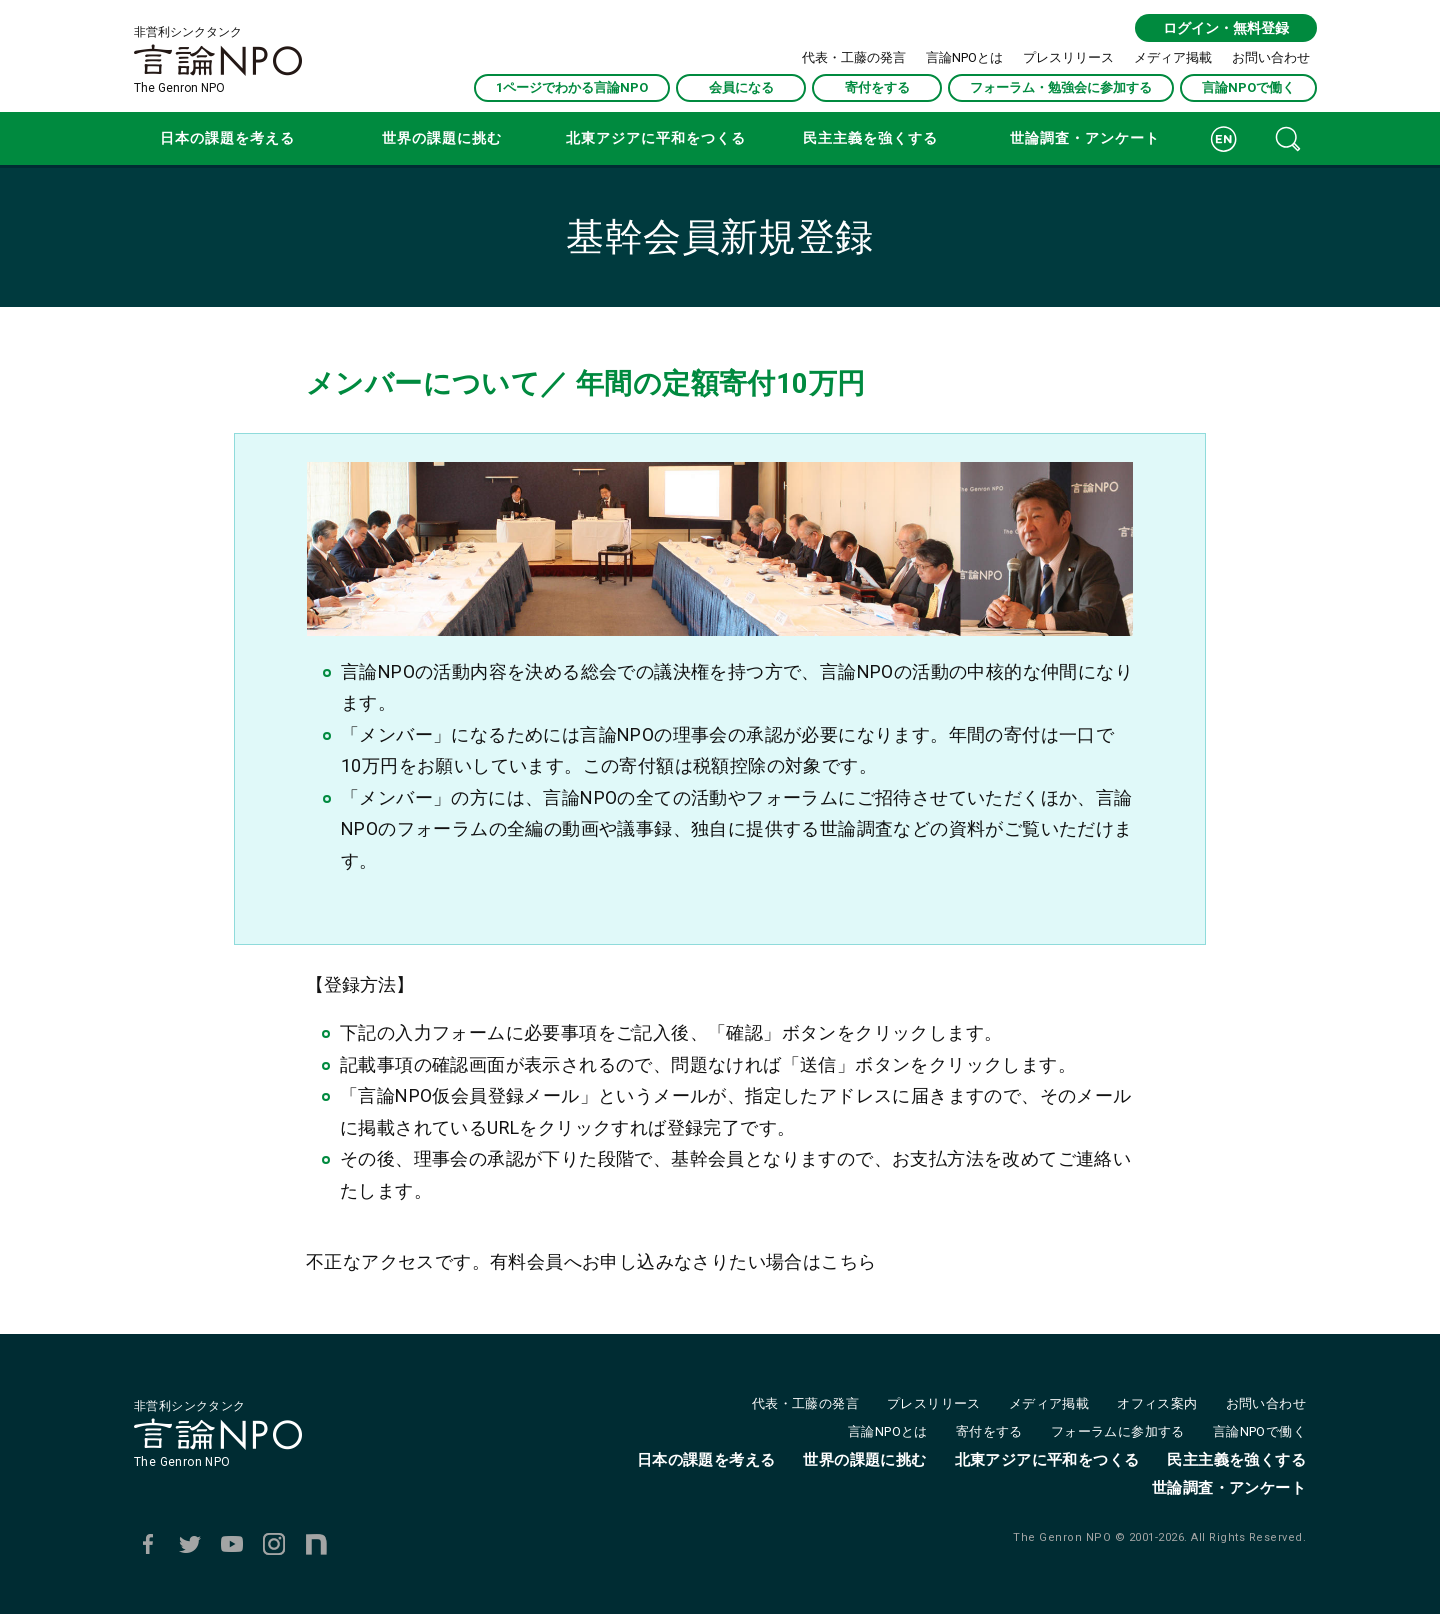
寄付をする (877, 87)
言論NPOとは (964, 57)
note (316, 1544)
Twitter (190, 1544)
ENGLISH (1224, 138)
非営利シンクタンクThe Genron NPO (218, 60)
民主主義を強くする (870, 138)
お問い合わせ (1271, 57)
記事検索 (1288, 138)
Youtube (232, 1544)
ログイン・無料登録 (1226, 28)
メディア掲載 (1173, 57)
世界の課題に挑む (442, 138)
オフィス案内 (1157, 1403)
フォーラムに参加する (1118, 1431)
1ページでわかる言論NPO (572, 87)
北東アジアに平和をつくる (656, 138)
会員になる (741, 87)
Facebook (148, 1544)
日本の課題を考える (227, 138)
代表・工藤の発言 (854, 57)
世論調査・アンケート (1085, 138)
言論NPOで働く (1248, 87)
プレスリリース (1068, 57)
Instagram (274, 1544)
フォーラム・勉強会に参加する (1061, 87)
